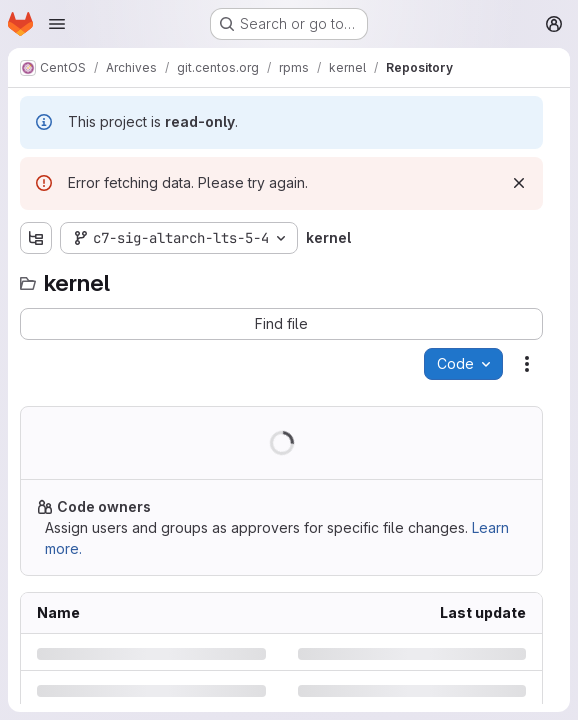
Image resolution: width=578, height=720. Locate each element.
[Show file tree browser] (36, 238)
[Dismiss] (519, 183)
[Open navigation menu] (57, 24)
